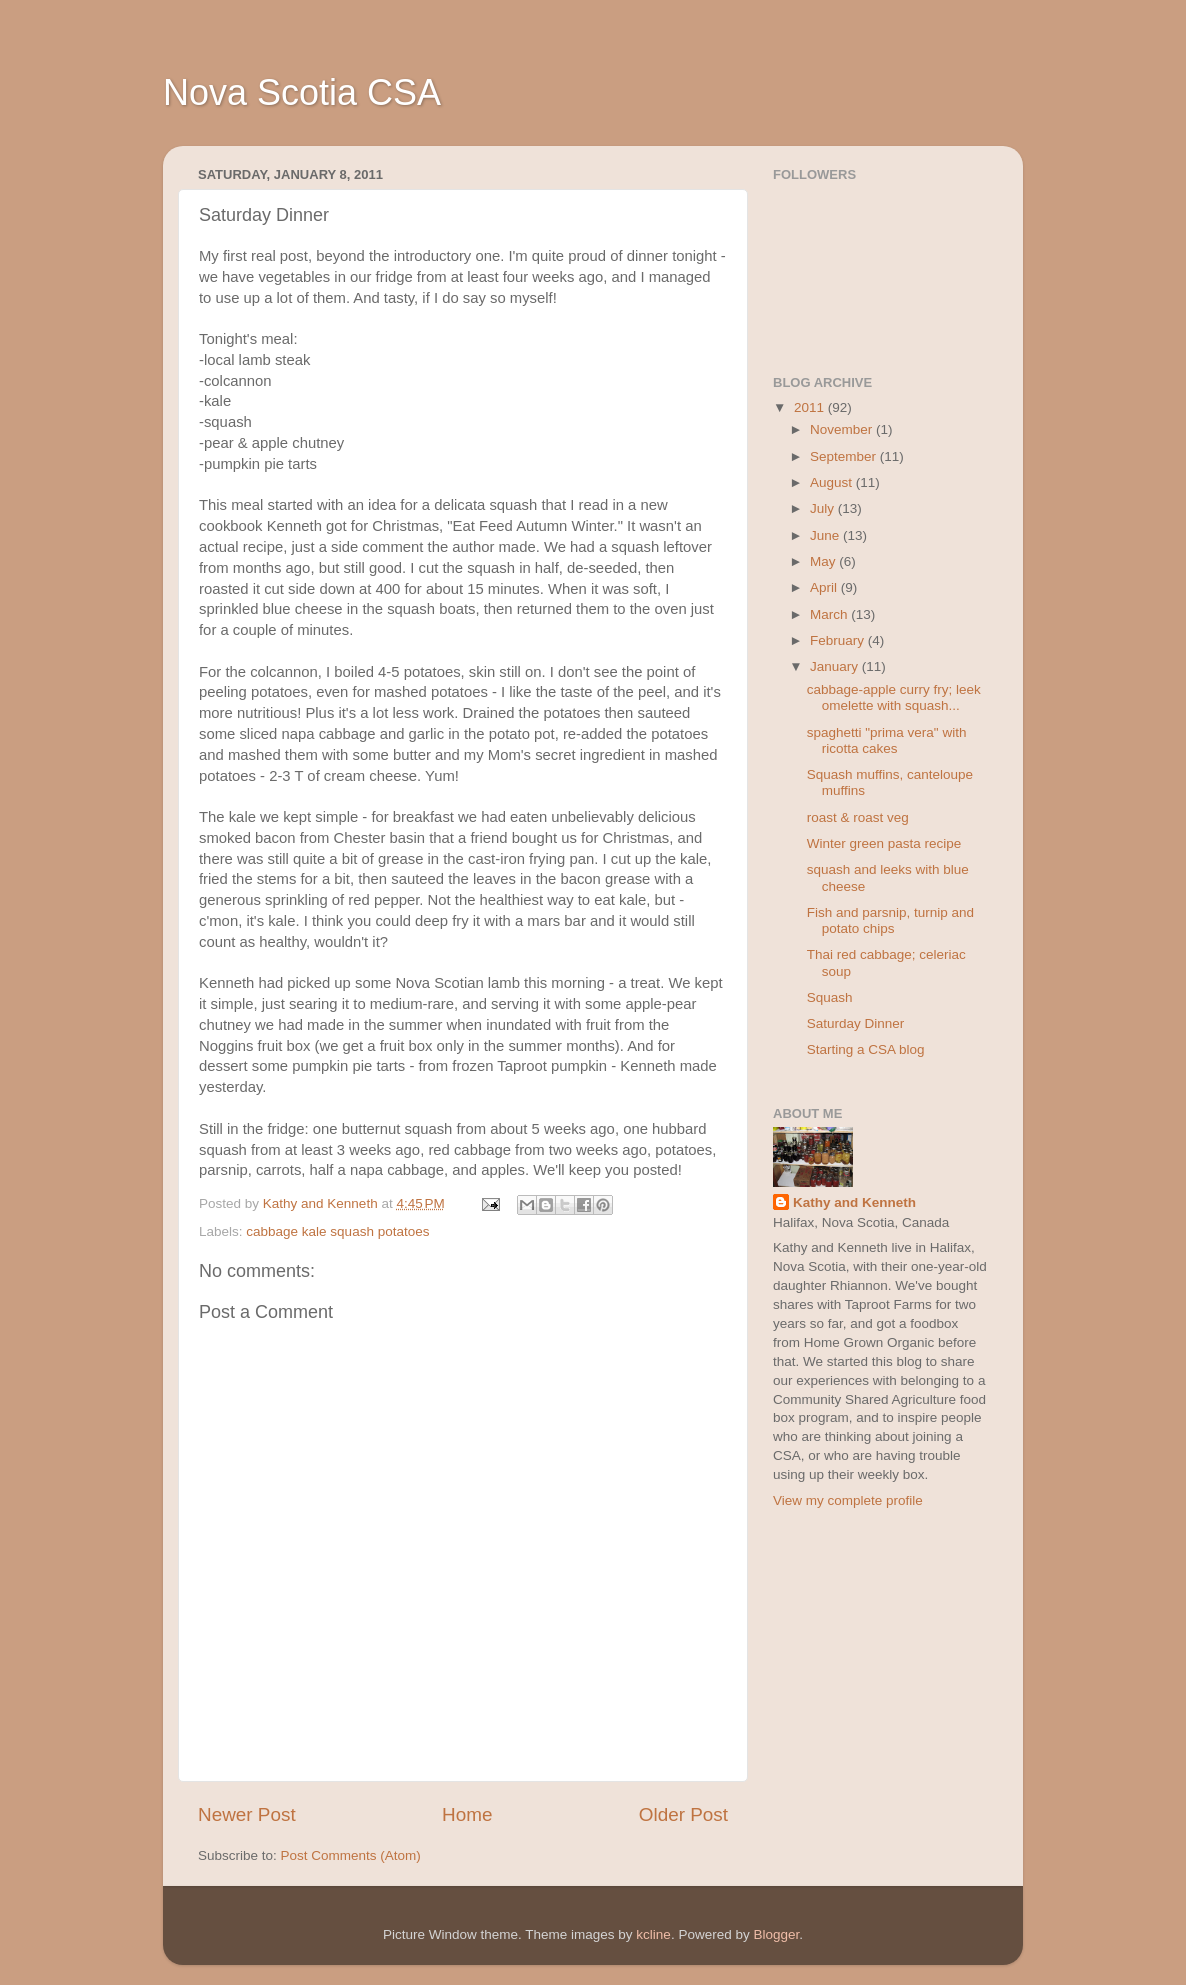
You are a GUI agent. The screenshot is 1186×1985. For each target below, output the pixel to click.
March (830, 614)
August (833, 482)
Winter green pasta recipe (884, 843)
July (824, 508)
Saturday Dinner (856, 1023)
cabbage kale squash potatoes (337, 1231)
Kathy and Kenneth (854, 1202)
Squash (830, 997)
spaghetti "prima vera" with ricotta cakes (887, 740)
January (836, 666)
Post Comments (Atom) (351, 1855)
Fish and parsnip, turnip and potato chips (890, 920)
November (843, 429)
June (826, 535)
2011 (811, 407)
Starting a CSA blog (866, 1049)
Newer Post (247, 1814)
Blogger (776, 1934)
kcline (653, 1934)
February (839, 640)
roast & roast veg (858, 817)
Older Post (683, 1814)
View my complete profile (848, 1500)
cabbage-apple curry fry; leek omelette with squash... (894, 697)
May (824, 561)
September (845, 456)
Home (467, 1814)
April (825, 587)
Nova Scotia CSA (302, 92)
